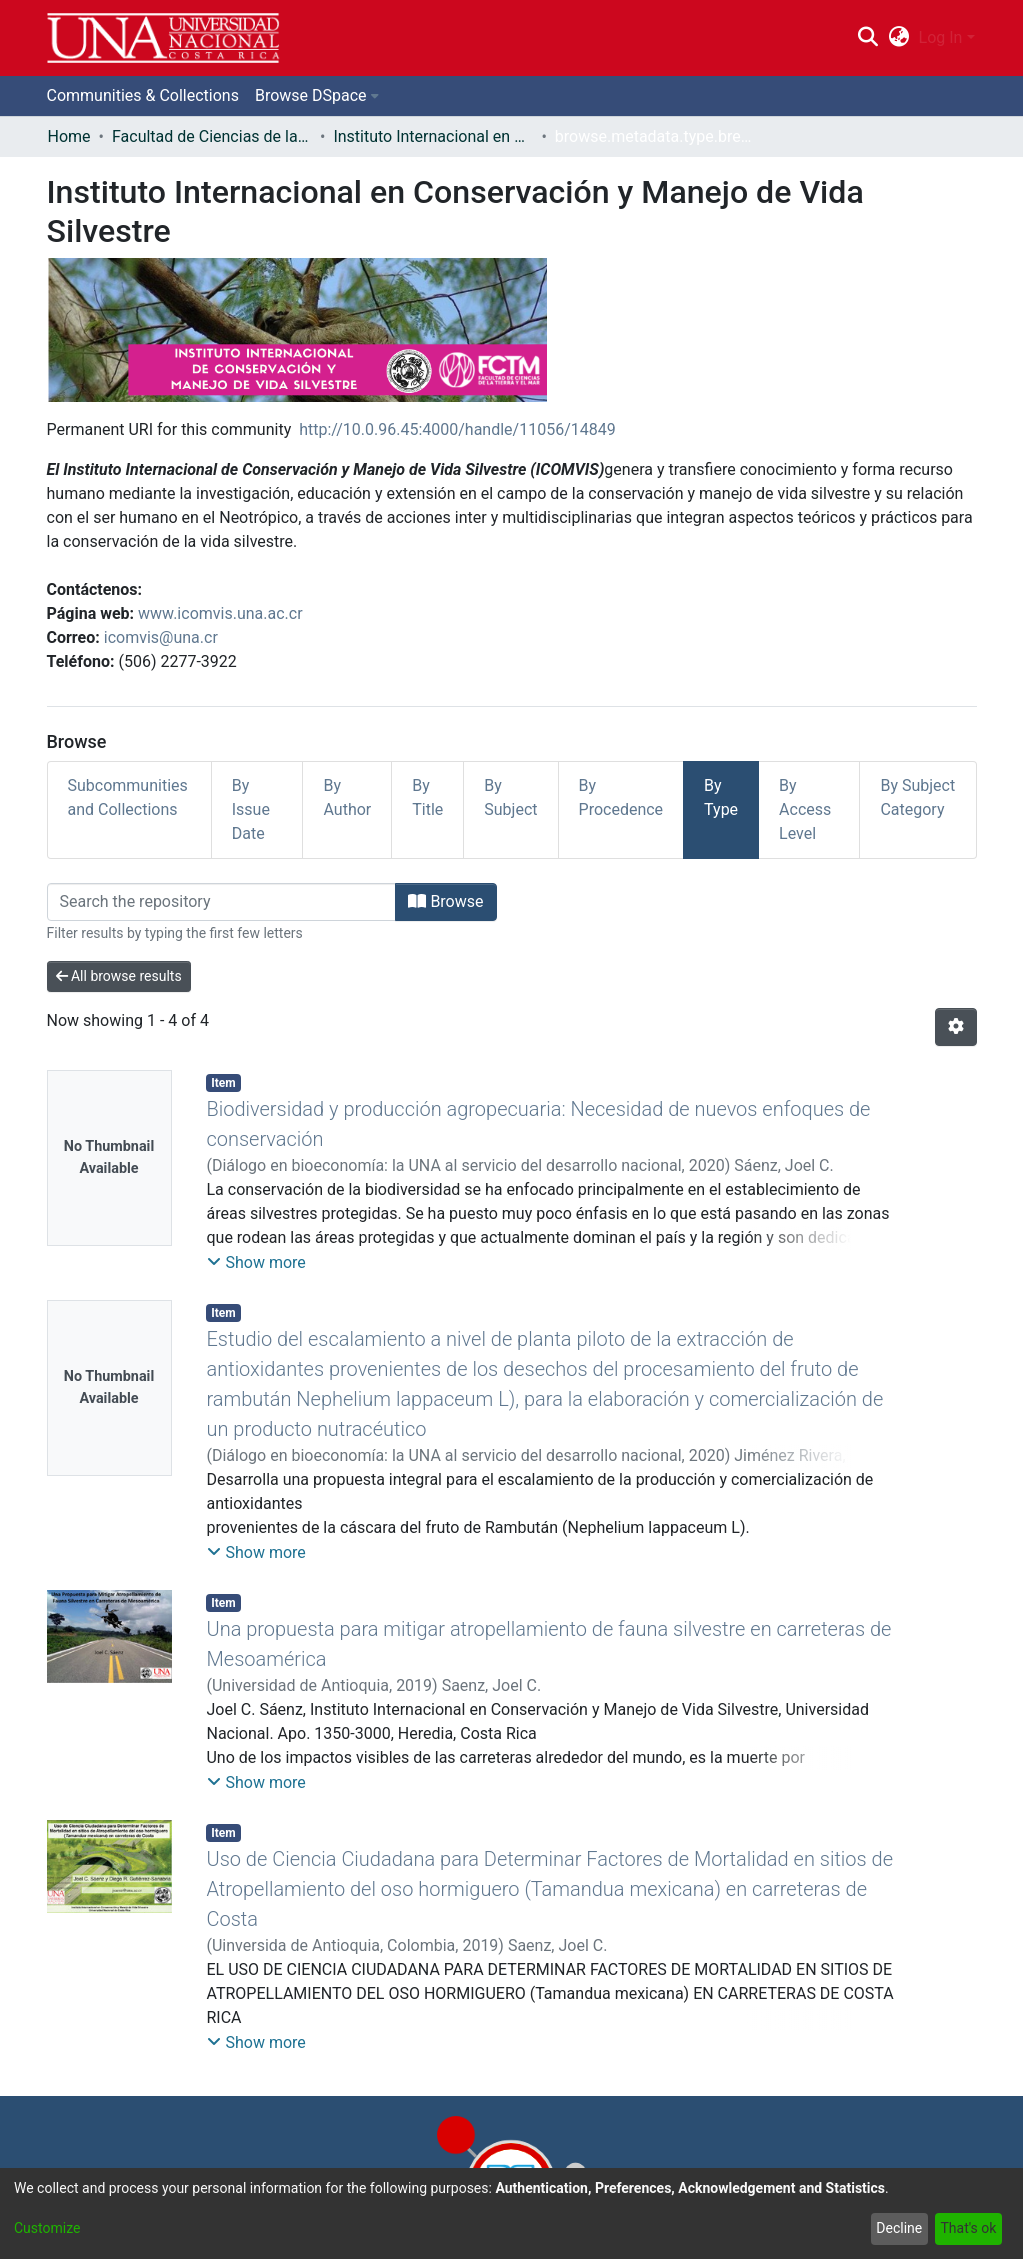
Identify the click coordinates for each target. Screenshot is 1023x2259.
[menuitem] (898, 38)
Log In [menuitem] (941, 37)
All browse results (119, 976)
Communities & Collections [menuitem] (143, 95)
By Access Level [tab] (805, 809)
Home (69, 136)
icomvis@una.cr (161, 637)
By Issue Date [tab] (251, 809)
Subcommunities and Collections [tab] (128, 797)
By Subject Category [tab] (917, 797)
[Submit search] (868, 38)
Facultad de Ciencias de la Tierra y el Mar (212, 136)
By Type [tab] (721, 797)
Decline (899, 2228)
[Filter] (222, 902)
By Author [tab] (347, 797)
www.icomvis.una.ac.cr (220, 613)
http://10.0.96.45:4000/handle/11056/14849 (457, 429)
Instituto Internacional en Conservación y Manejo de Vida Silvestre (433, 136)
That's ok (968, 2228)
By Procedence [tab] (621, 797)
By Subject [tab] (510, 797)
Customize (47, 2228)
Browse (445, 901)
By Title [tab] (427, 797)
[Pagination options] (956, 1027)
